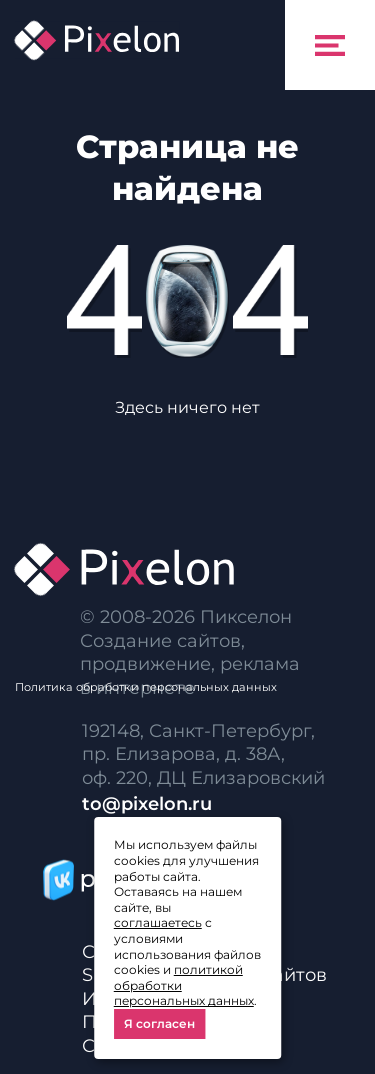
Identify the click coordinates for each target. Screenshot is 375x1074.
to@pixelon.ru (147, 804)
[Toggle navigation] (330, 45)
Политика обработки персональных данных (146, 687)
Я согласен (159, 1023)
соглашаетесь (158, 922)
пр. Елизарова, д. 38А (181, 754)
